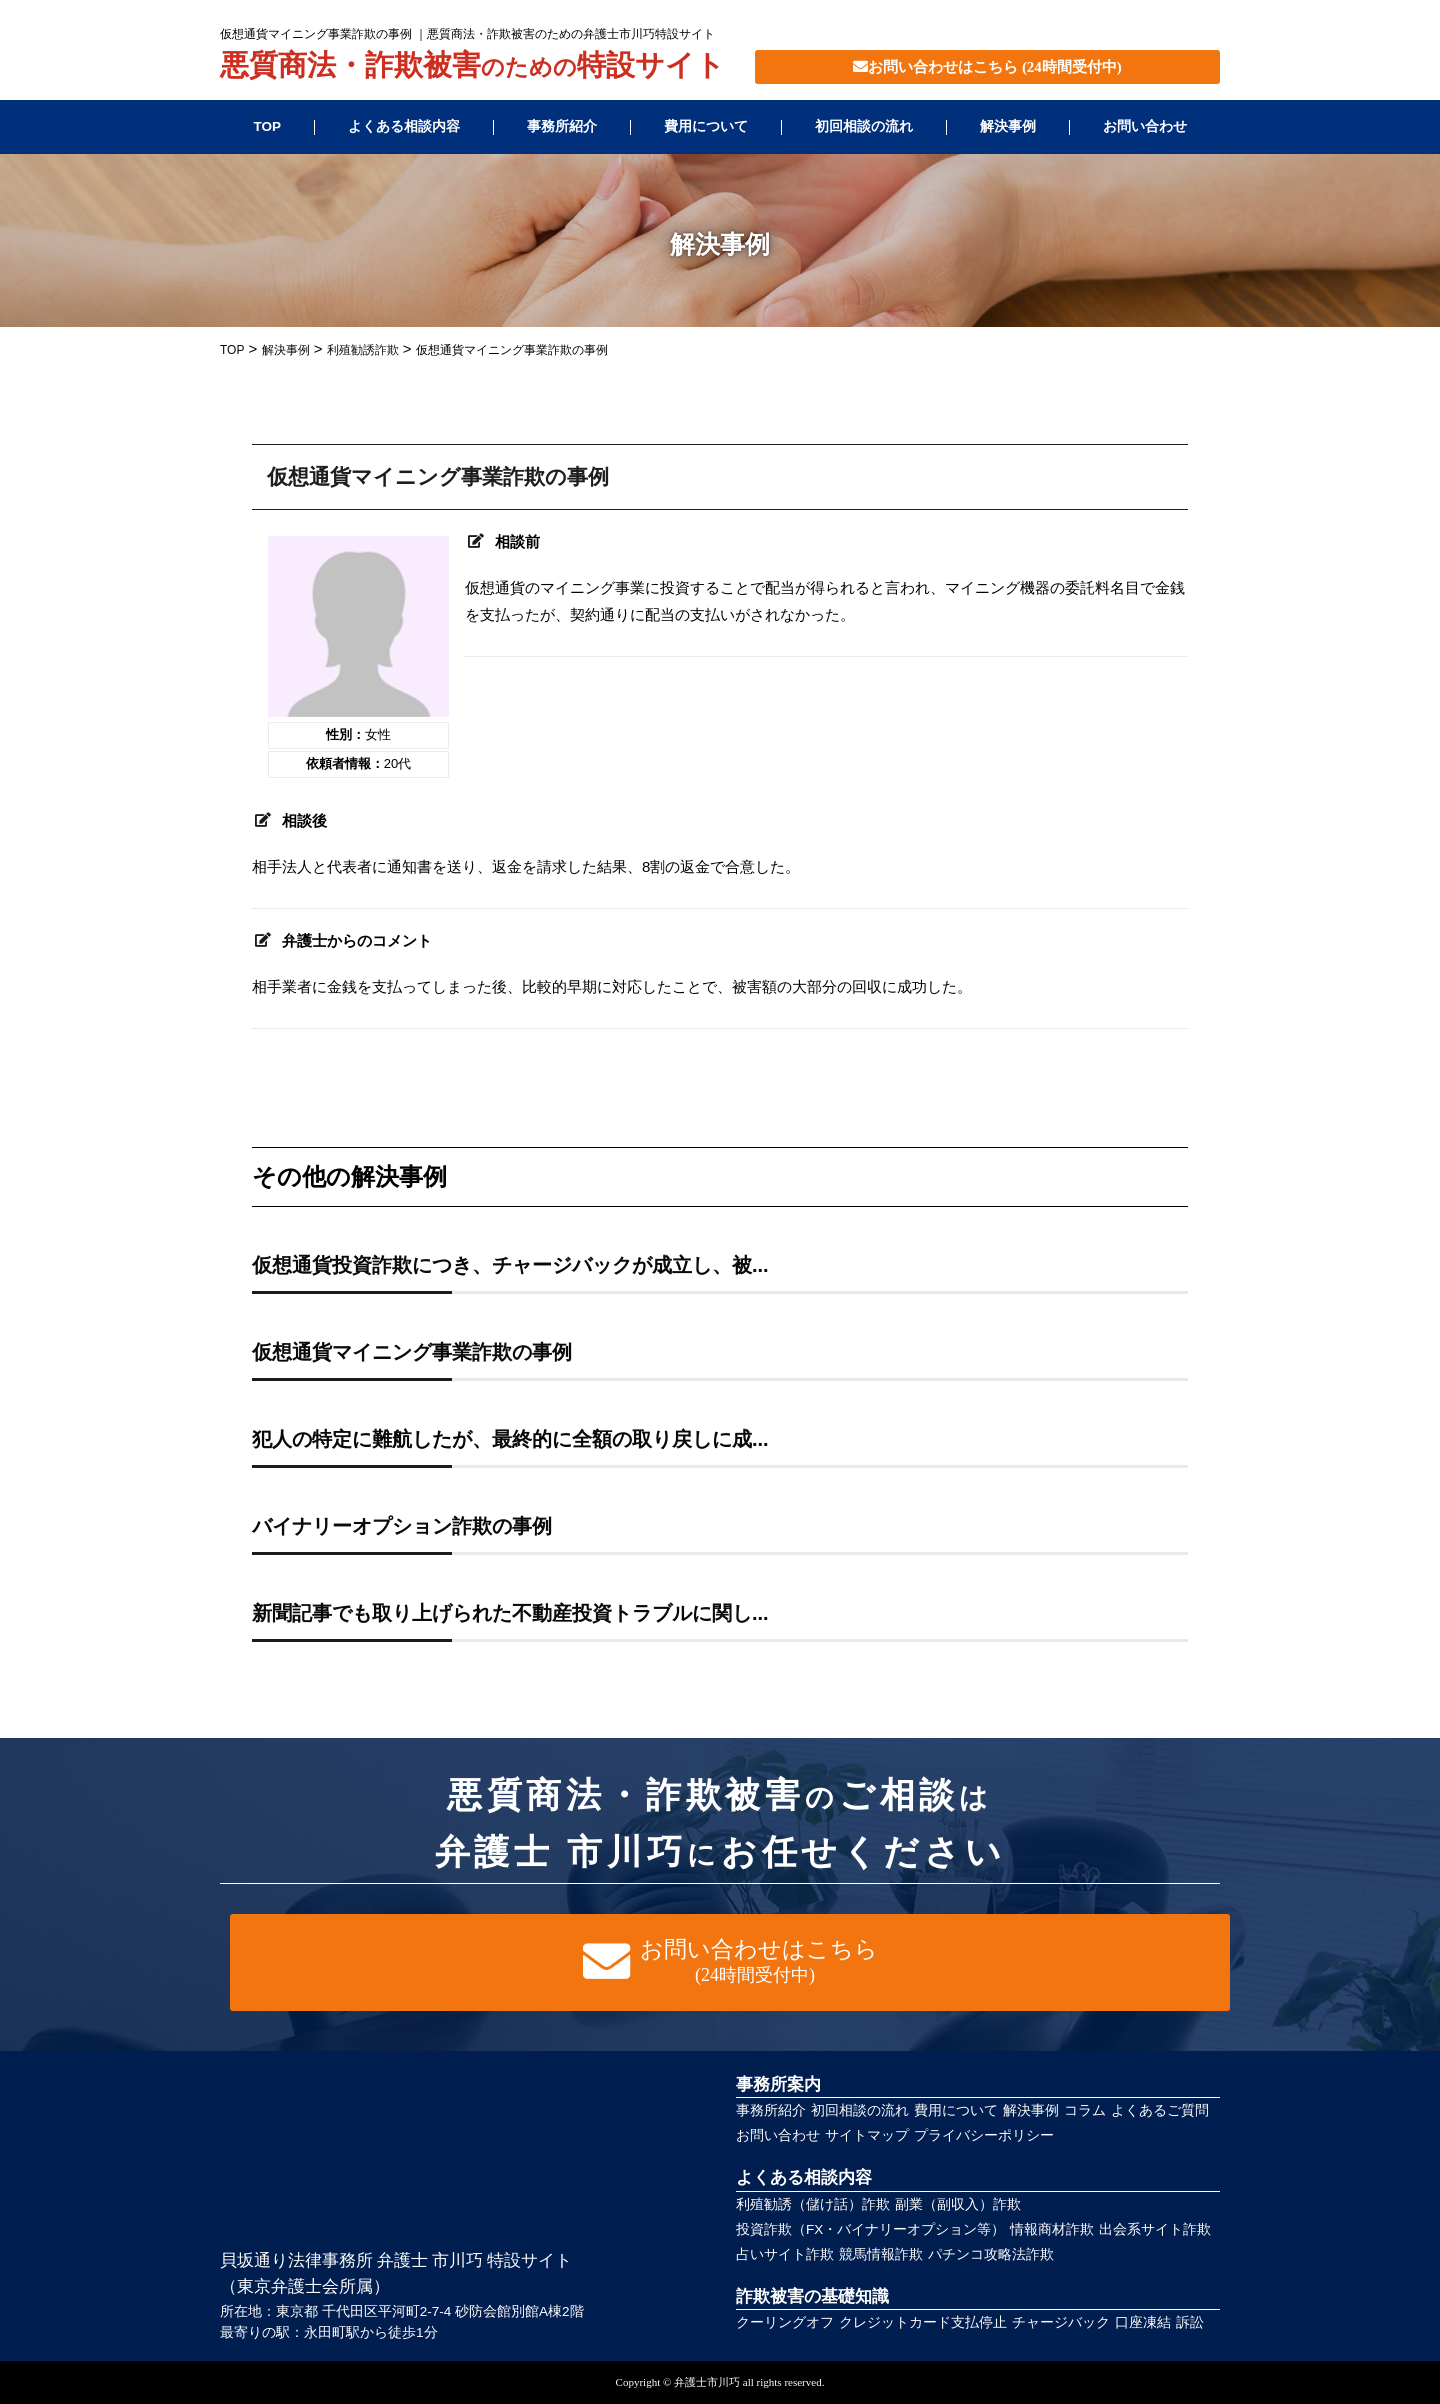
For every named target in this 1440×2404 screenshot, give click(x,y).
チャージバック (1061, 2322)
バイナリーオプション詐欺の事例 (402, 1526)
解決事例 (1008, 126)
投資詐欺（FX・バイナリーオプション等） (870, 2229)
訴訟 (1190, 2322)
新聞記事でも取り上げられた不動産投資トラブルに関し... (510, 1613)
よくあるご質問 (1160, 2110)
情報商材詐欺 (1052, 2229)
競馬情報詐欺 (881, 2254)
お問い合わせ (1145, 126)
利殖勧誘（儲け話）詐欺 (813, 2204)
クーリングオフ (785, 2322)
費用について (706, 126)
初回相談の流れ (864, 126)
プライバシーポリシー (984, 2135)
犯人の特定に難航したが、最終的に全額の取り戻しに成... (510, 1439)
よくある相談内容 (404, 126)
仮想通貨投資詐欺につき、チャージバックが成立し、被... (510, 1265)
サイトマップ (867, 2135)
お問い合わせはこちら (987, 67)
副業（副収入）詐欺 (958, 2204)
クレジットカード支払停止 (923, 2322)
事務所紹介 (562, 126)
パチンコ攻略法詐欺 (991, 2254)
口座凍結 (1143, 2322)
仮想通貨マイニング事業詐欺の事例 (412, 1352)
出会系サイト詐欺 (1155, 2229)
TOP (267, 126)
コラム (1085, 2110)
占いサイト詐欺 (785, 2254)
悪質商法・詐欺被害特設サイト (472, 67)
